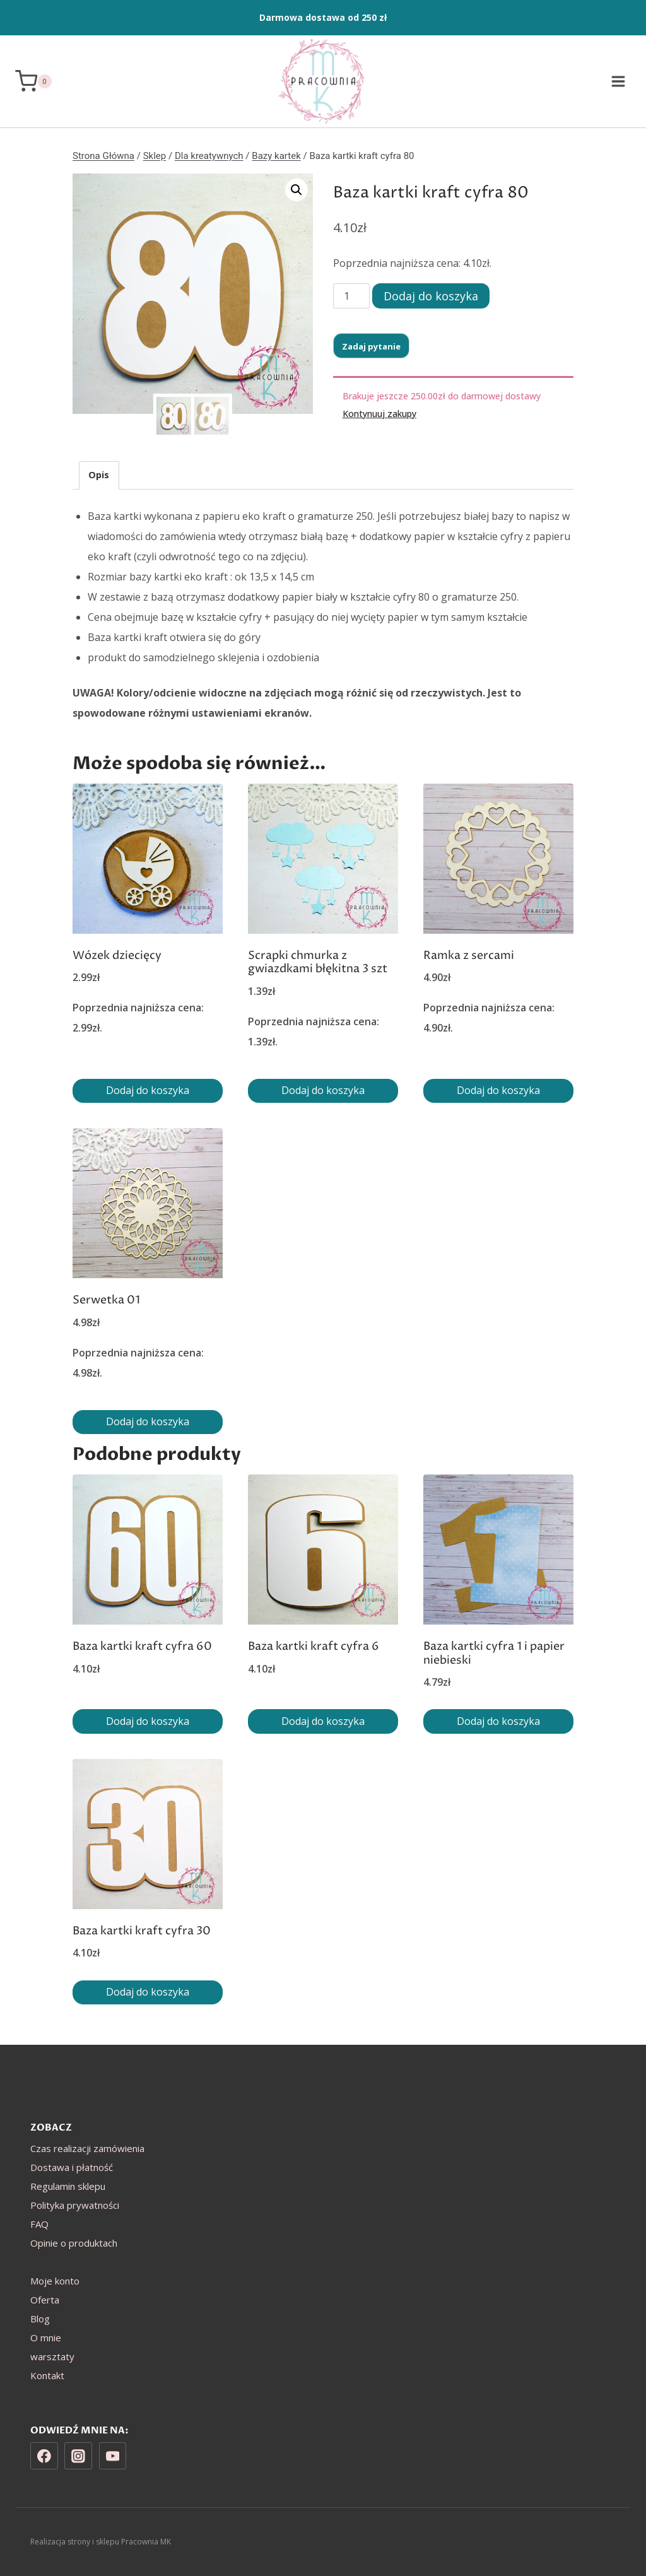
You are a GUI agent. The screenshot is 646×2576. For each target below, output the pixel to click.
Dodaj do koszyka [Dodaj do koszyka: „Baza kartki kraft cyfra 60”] (147, 1721)
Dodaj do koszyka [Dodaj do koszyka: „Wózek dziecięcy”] (147, 1090)
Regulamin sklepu (67, 2186)
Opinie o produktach (73, 2243)
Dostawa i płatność (71, 2167)
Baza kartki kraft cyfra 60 (142, 1646)
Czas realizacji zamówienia (87, 2148)
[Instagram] (78, 2456)
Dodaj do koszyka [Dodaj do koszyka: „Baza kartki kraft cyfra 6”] (323, 1721)
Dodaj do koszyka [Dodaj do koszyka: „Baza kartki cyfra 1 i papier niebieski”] (498, 1721)
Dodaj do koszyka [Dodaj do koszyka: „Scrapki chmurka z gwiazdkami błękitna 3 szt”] (323, 1090)
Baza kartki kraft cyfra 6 (313, 1646)
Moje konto (54, 2280)
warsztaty (52, 2356)
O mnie (45, 2337)
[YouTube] (113, 2456)
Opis (98, 475)
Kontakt (47, 2375)
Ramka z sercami (468, 955)
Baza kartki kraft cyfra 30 (142, 1931)
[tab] (99, 475)
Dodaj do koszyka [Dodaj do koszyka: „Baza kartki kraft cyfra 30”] (147, 1992)
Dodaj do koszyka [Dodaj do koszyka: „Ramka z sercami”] (498, 1090)
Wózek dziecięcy (117, 955)
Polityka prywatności (74, 2205)
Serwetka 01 (106, 1300)
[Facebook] (44, 2456)
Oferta (44, 2299)
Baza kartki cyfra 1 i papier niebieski (494, 1653)
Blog (40, 2318)
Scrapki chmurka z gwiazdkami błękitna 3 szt (317, 962)
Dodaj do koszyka (431, 295)
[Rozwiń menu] (618, 81)
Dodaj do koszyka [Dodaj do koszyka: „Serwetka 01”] (147, 1421)
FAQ (39, 2224)
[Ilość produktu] (351, 296)
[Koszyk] (33, 81)
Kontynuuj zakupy (379, 414)
